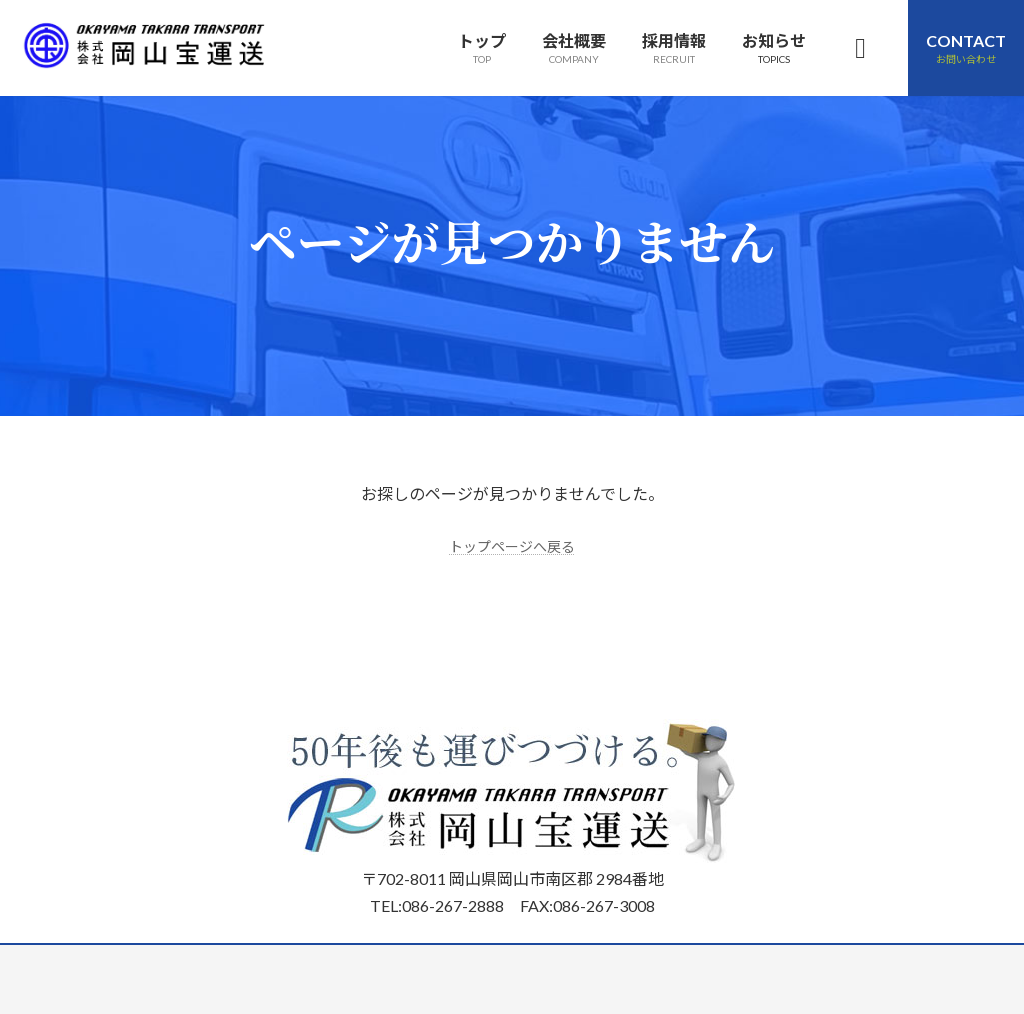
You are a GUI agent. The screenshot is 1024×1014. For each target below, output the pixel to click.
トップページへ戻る (512, 545)
